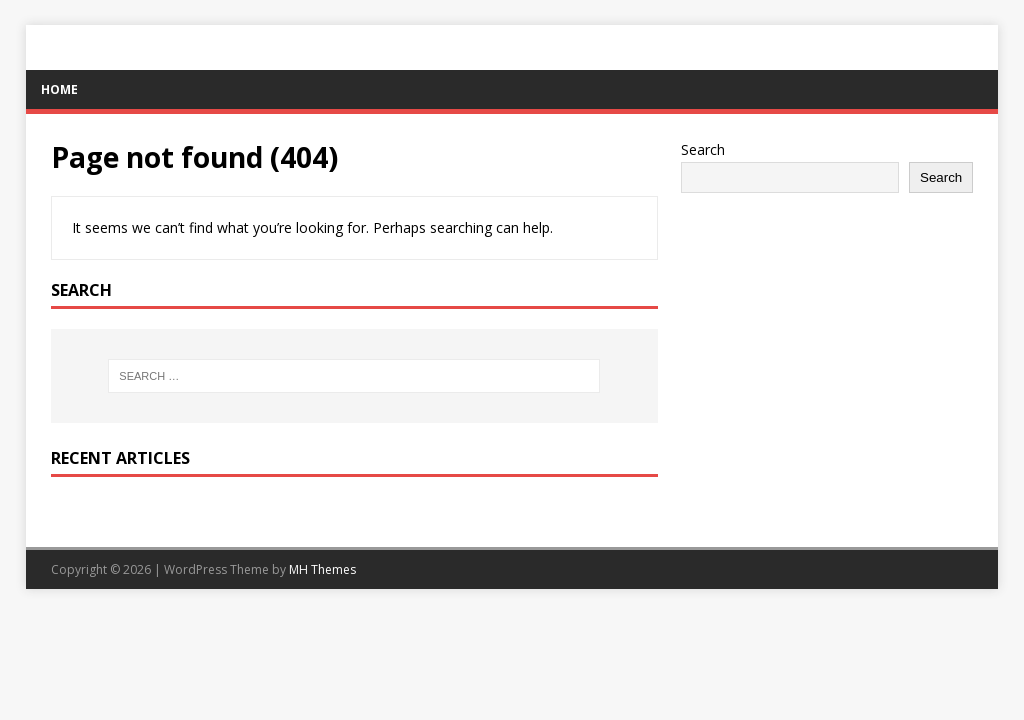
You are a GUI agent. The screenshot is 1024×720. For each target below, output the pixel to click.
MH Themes (322, 569)
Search (703, 149)
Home (59, 89)
